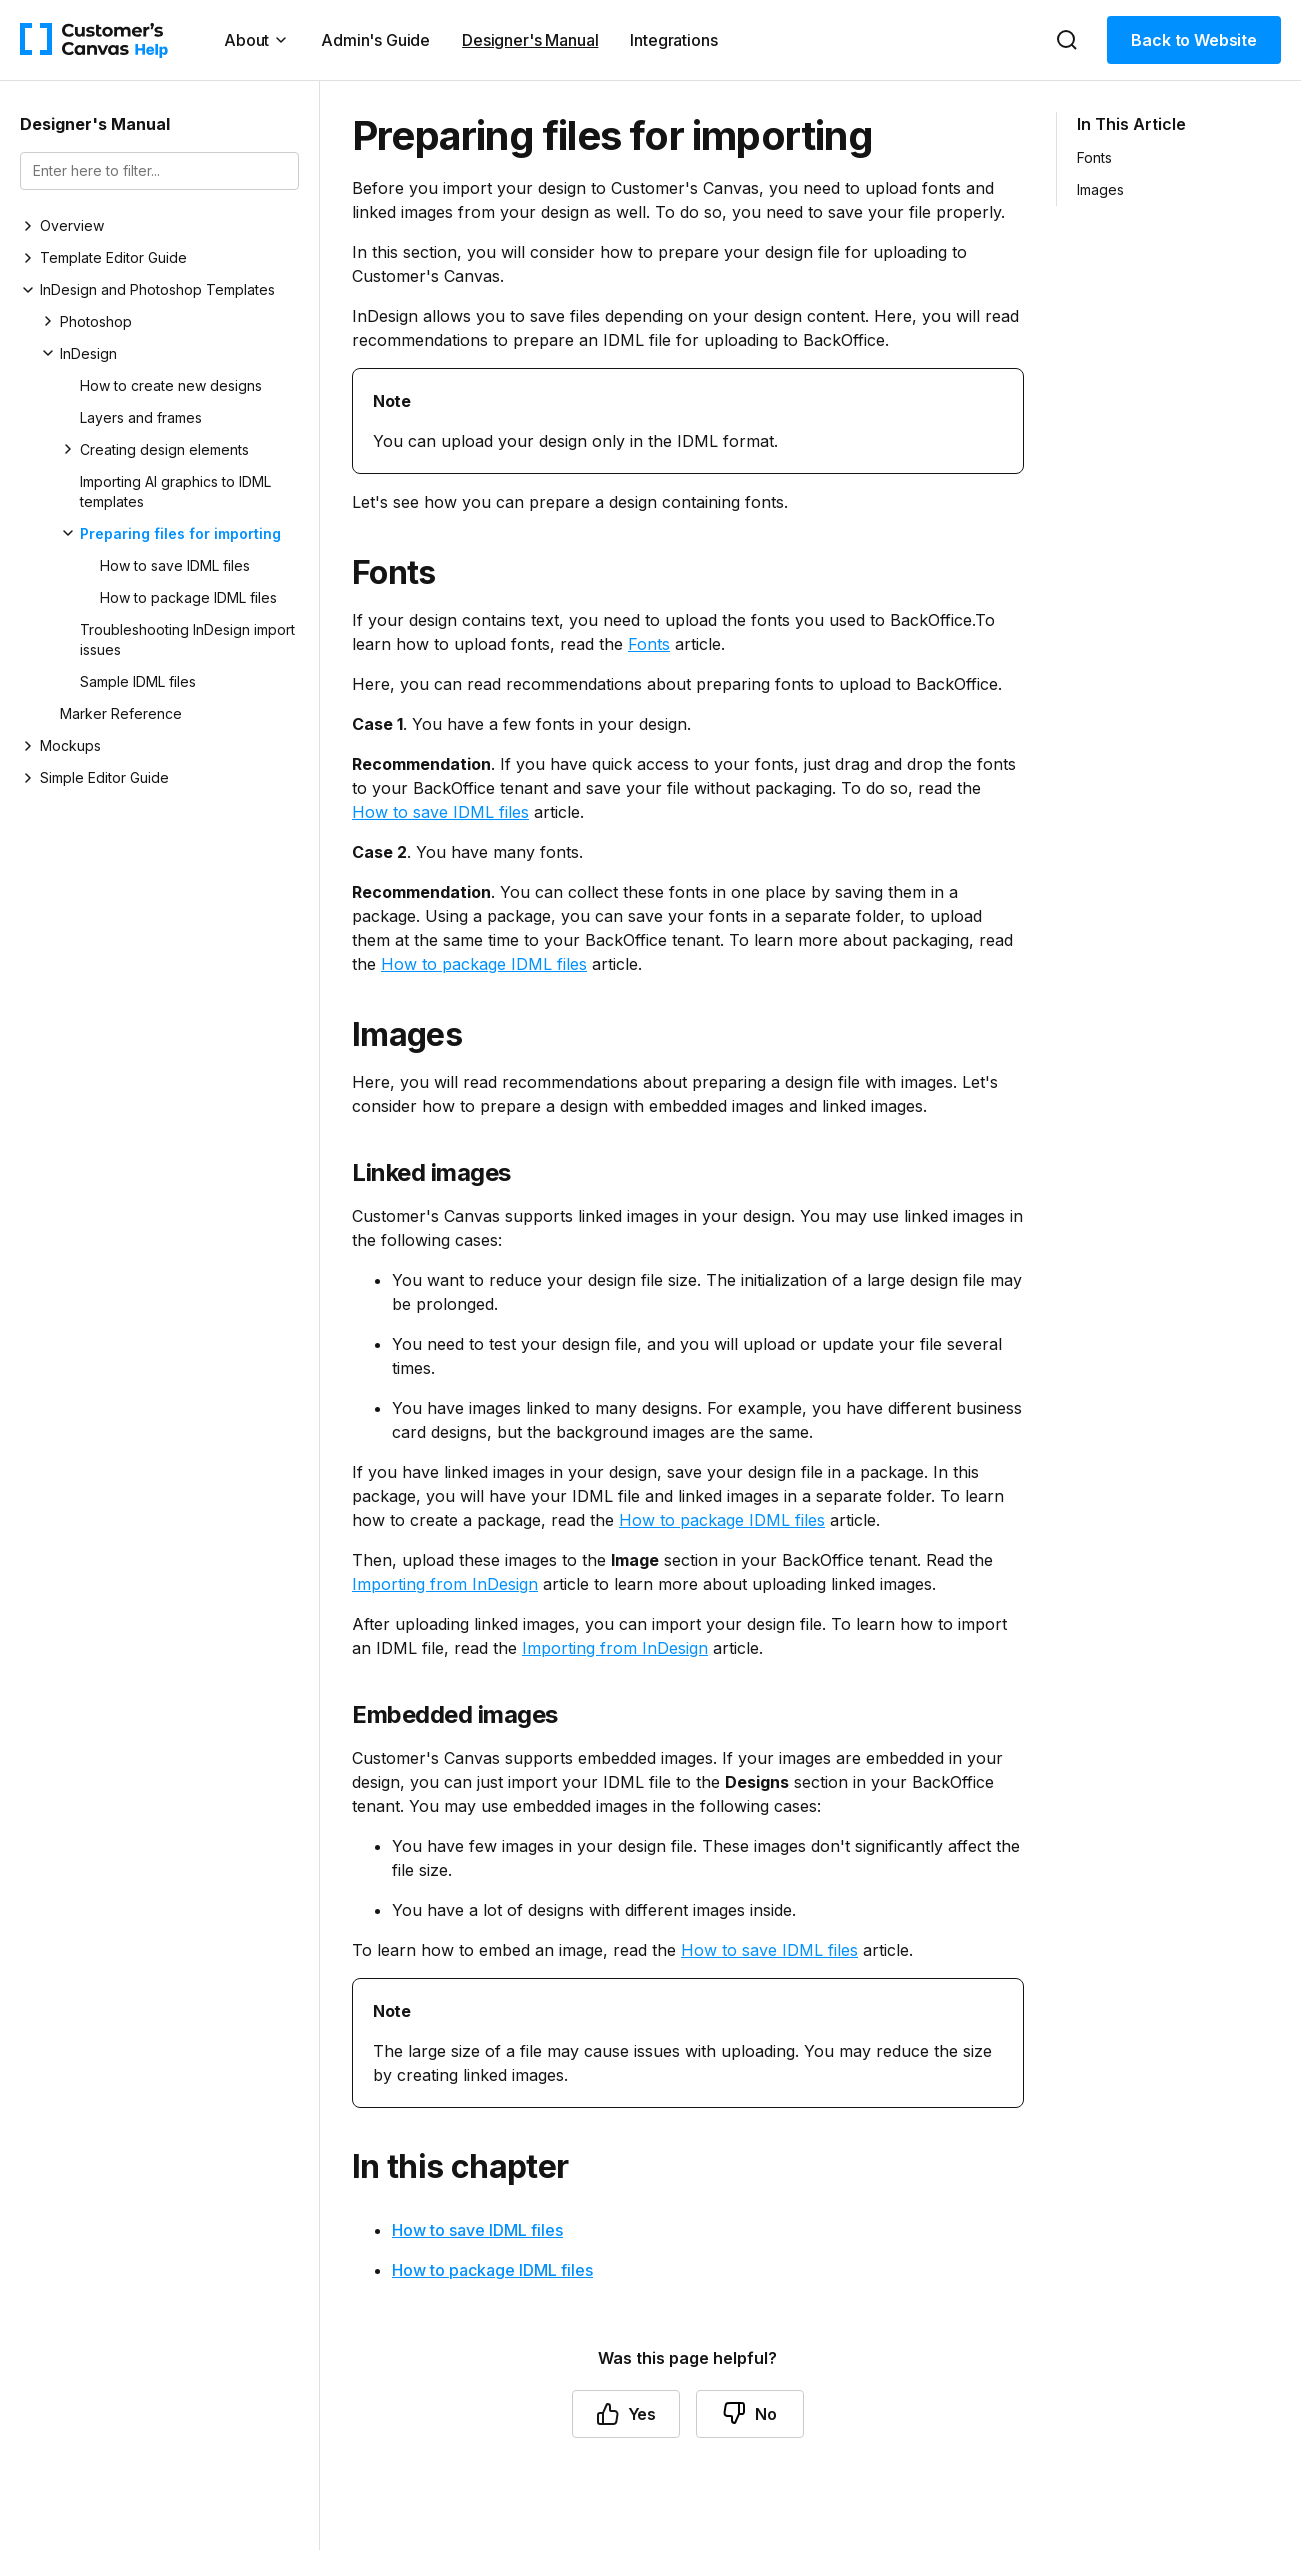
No (750, 2414)
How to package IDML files (188, 597)
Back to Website (1194, 40)
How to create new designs (171, 385)
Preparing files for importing (180, 533)
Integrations (673, 40)
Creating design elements (164, 449)
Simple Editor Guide (104, 777)
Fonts (649, 644)
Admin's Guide (375, 40)
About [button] (256, 40)
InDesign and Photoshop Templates (157, 289)
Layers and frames (141, 417)
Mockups (70, 745)
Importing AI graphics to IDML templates (175, 491)
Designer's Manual (530, 40)
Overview (72, 225)
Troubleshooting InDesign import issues (187, 639)
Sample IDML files (138, 681)
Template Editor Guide (113, 257)
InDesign (88, 353)
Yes (626, 2414)
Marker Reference (121, 713)
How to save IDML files (175, 565)
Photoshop (96, 321)
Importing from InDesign (445, 1584)
